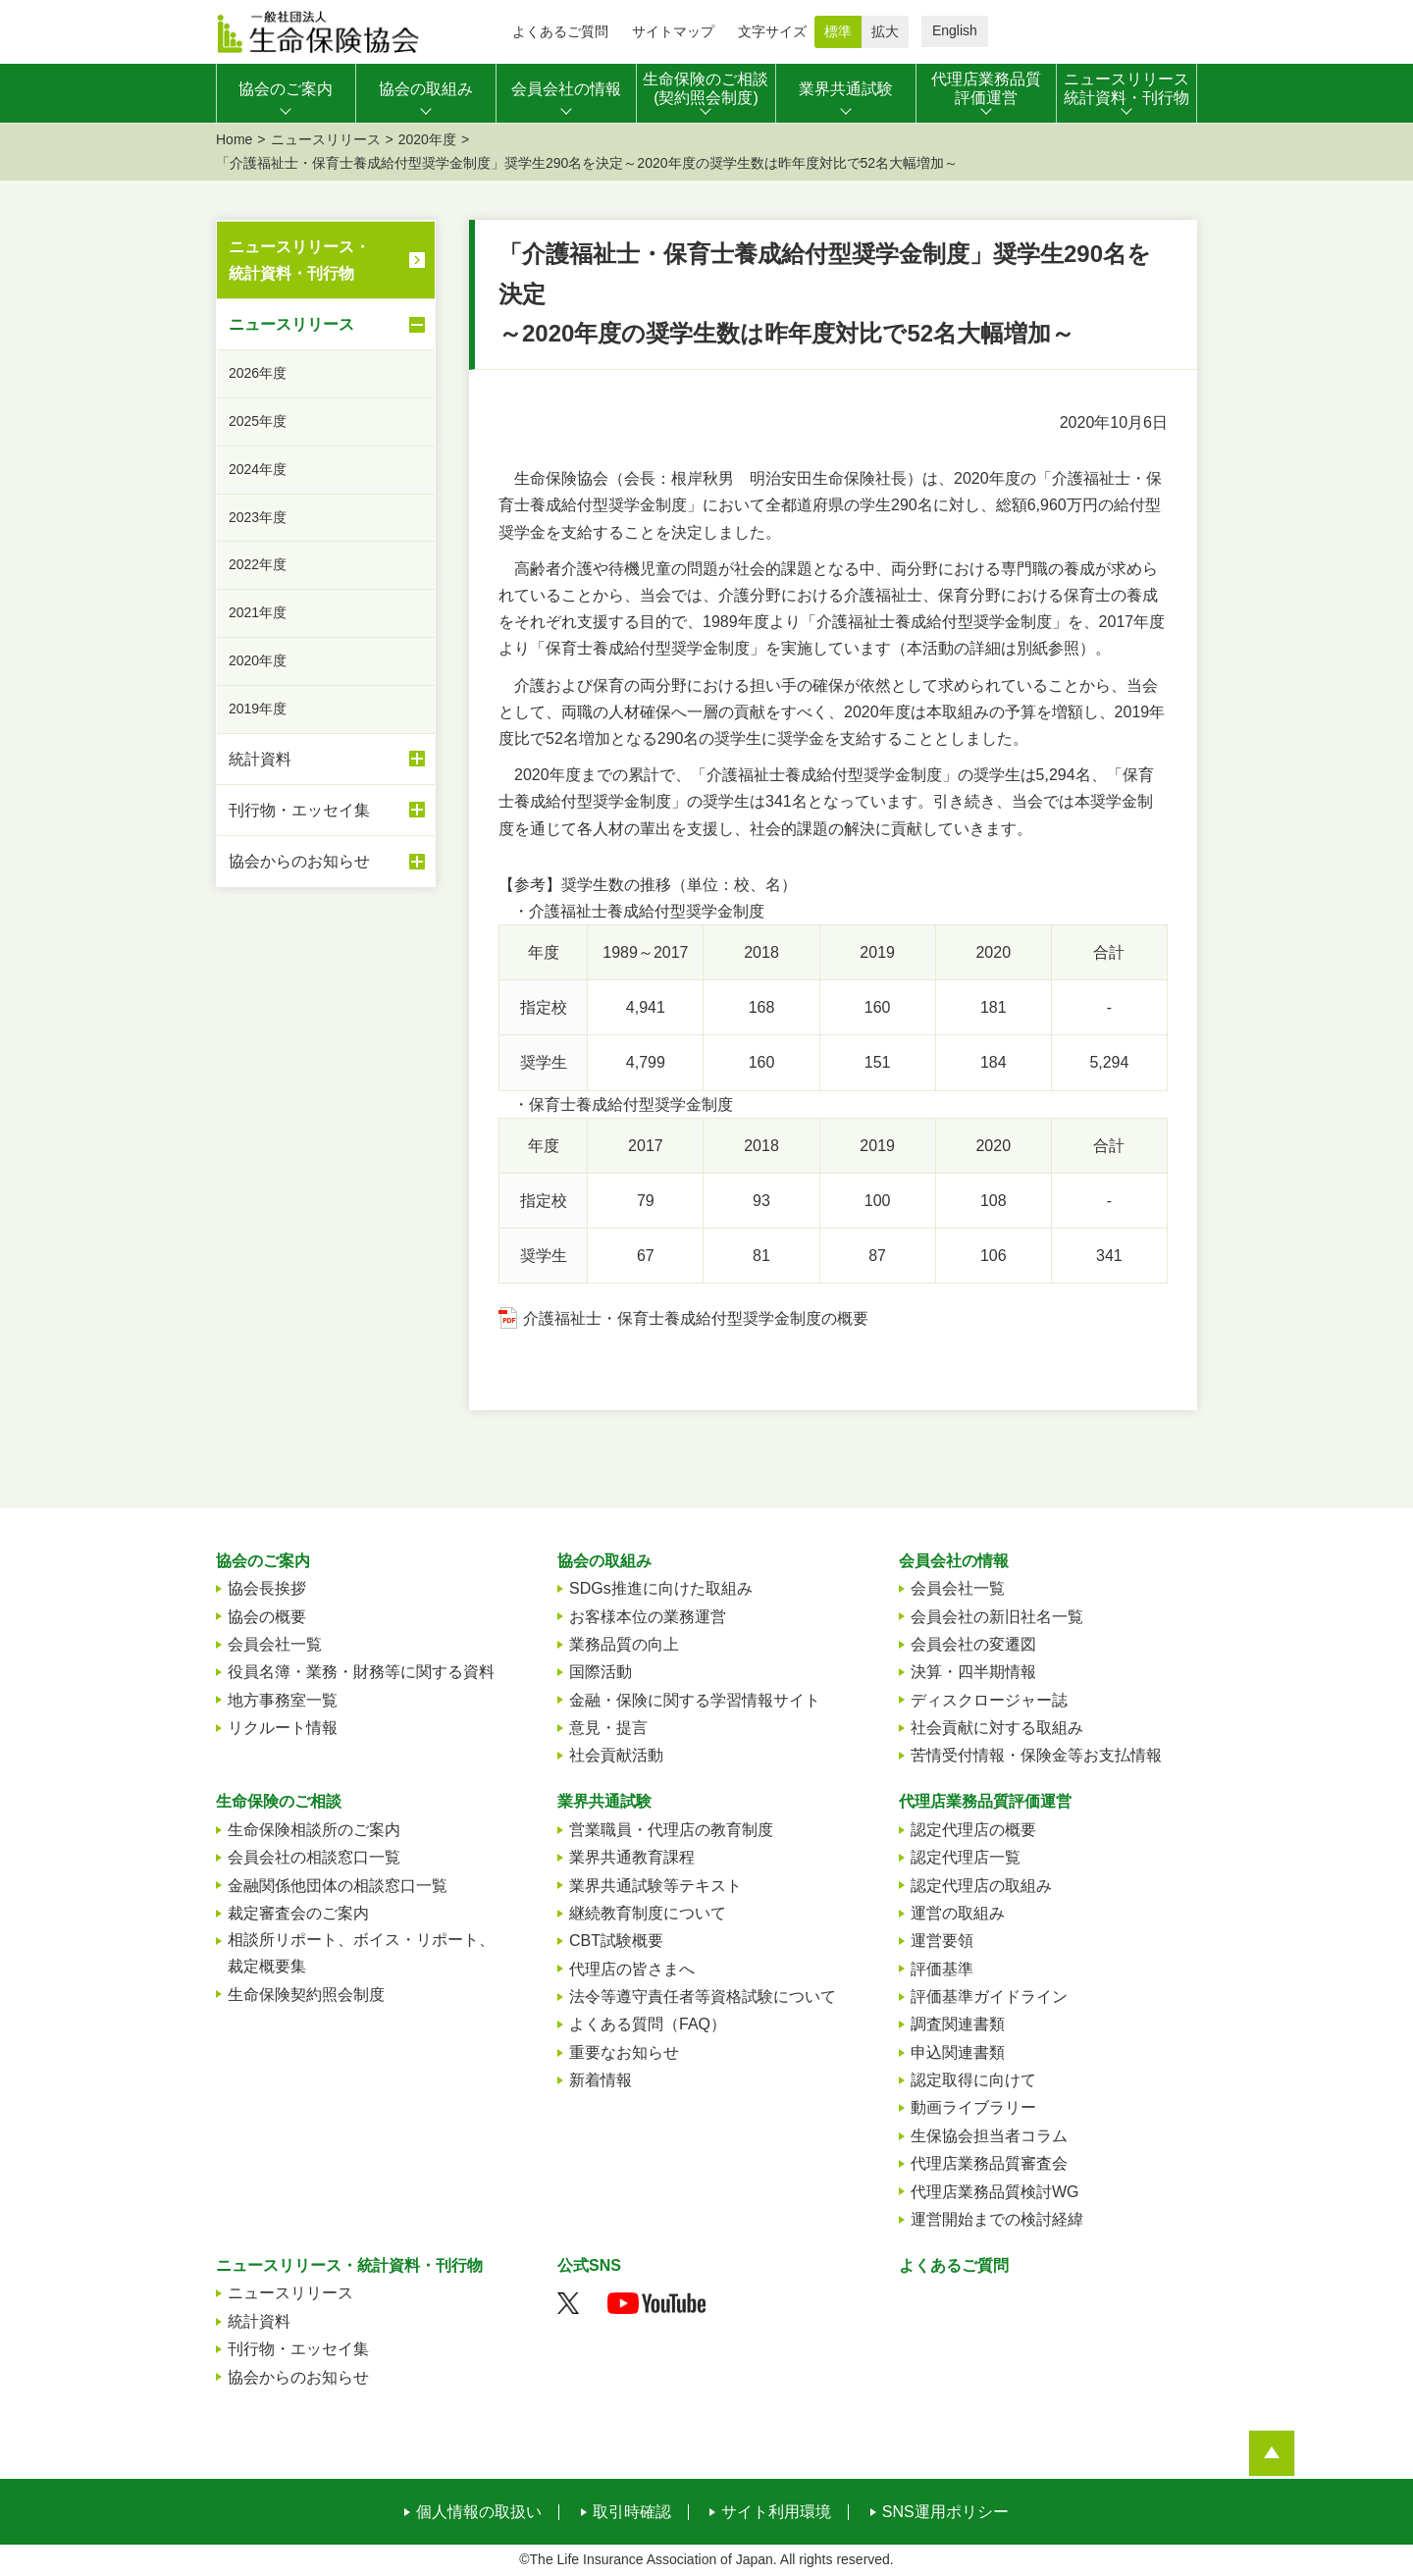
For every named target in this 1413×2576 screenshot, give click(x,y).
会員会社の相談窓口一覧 (314, 1857)
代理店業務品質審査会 (989, 2163)
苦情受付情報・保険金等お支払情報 (1036, 1755)
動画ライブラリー (973, 2107)
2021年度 (258, 612)
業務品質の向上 (624, 1644)
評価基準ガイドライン (989, 1996)
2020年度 (427, 139)
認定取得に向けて (973, 2080)
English (954, 30)
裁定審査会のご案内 (298, 1913)
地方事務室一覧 (283, 1700)
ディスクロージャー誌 (989, 1700)
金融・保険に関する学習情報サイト (694, 1700)
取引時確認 (632, 2512)
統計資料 (327, 758)
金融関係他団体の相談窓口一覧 (337, 1885)
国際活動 (600, 1671)
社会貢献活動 (616, 1755)
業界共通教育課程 (632, 1857)
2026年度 (258, 373)
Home (234, 139)
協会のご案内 (263, 1560)
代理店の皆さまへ (632, 1969)
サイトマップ (673, 31)
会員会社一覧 (275, 1644)
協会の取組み (604, 1560)
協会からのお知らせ (327, 861)
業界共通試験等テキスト (655, 1885)
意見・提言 (608, 1727)
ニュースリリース (326, 139)
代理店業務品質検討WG (995, 2191)
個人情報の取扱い (479, 2512)
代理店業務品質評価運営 (985, 1801)
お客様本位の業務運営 (647, 1616)
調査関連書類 (958, 2024)
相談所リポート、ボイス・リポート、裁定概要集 (361, 1952)
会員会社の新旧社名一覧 (997, 1616)
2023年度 (258, 517)
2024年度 (258, 469)
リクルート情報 (283, 1727)
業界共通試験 (604, 1801)
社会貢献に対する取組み (997, 1727)
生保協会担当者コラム (989, 2136)
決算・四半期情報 (973, 1671)
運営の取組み (958, 1913)
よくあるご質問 (560, 31)
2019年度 (258, 708)
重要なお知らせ (624, 2052)
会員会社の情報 (954, 1560)
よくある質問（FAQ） (647, 2024)
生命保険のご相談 (278, 1801)
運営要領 (942, 1940)
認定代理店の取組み (981, 1885)
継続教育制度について (647, 1913)
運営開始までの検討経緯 (997, 2219)
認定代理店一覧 (965, 1857)
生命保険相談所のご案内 (314, 1829)
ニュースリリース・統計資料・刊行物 (299, 260)
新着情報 (600, 2080)
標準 (838, 31)
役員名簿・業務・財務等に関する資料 (361, 1671)
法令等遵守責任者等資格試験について (702, 1996)
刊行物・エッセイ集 (327, 809)
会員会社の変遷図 (973, 1644)
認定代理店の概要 (973, 1829)
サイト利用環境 (776, 2512)
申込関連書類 (958, 2052)
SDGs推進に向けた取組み (661, 1588)
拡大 (885, 31)
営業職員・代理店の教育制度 (671, 1829)
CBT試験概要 (616, 1940)
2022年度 (258, 564)
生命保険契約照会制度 (306, 1994)
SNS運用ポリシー (945, 2512)
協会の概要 (267, 1616)
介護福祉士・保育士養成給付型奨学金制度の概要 (695, 1318)
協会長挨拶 (267, 1588)
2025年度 (258, 421)
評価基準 (942, 1969)
